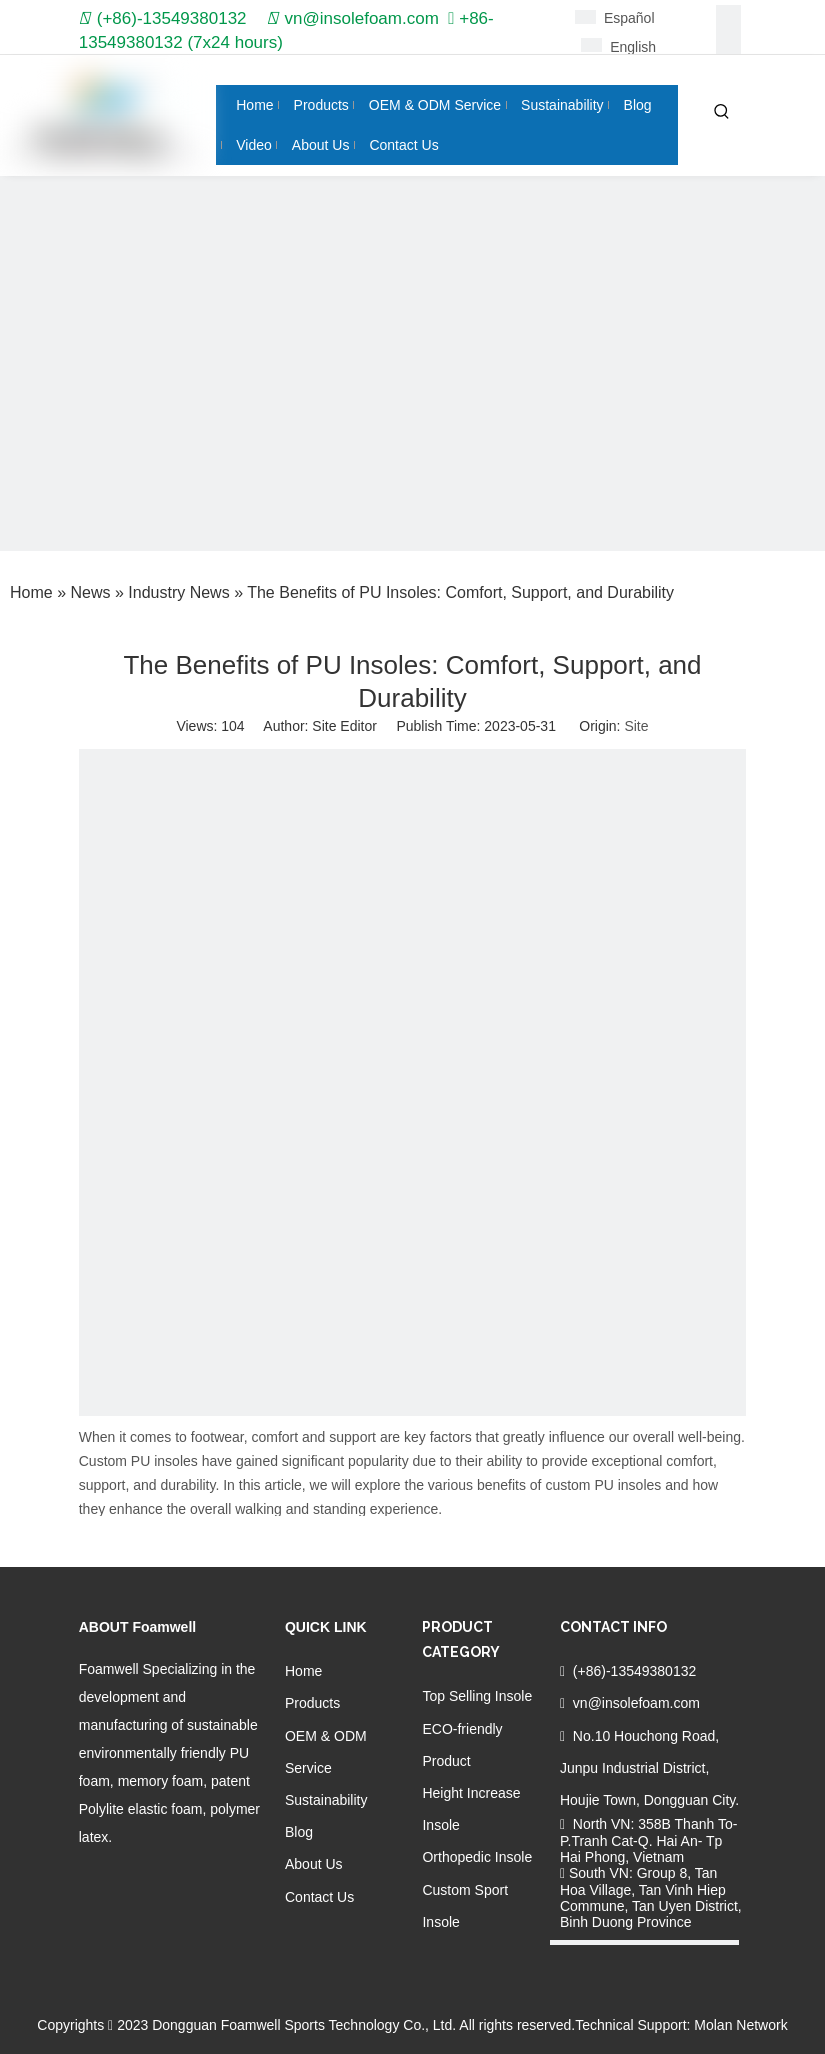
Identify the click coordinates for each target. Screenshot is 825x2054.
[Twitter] (159, 1878)
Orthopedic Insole (477, 1857)
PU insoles (164, 1461)
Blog (299, 1832)
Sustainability (326, 1800)
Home (303, 1671)
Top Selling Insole (477, 1696)
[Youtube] (192, 1878)
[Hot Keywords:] (722, 112)
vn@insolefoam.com (362, 18)
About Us (314, 1864)
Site (636, 726)
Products (312, 1703)
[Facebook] (728, 17)
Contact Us (319, 1897)
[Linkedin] (728, 42)
